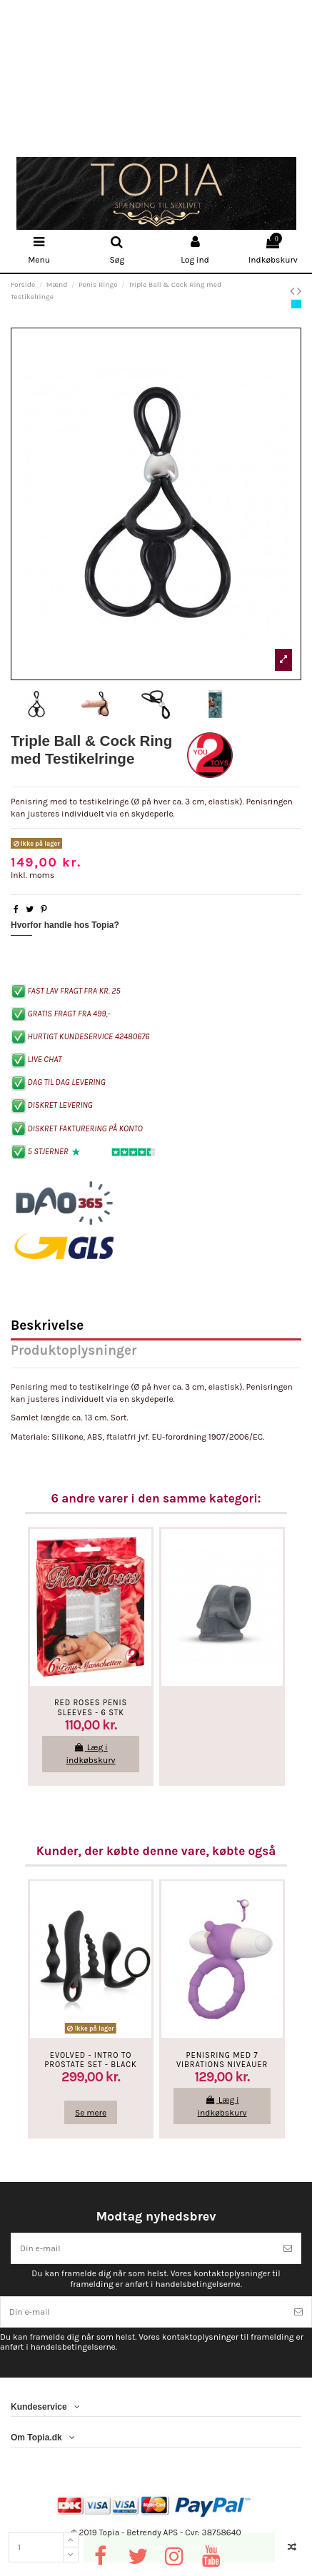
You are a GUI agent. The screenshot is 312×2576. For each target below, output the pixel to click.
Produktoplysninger (73, 1351)
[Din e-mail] (143, 2248)
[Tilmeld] (288, 2248)
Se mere (90, 2113)
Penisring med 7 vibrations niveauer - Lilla (222, 2065)
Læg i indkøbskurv (178, 2547)
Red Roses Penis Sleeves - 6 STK (90, 1707)
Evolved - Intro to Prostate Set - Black (90, 2060)
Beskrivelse (47, 1326)
